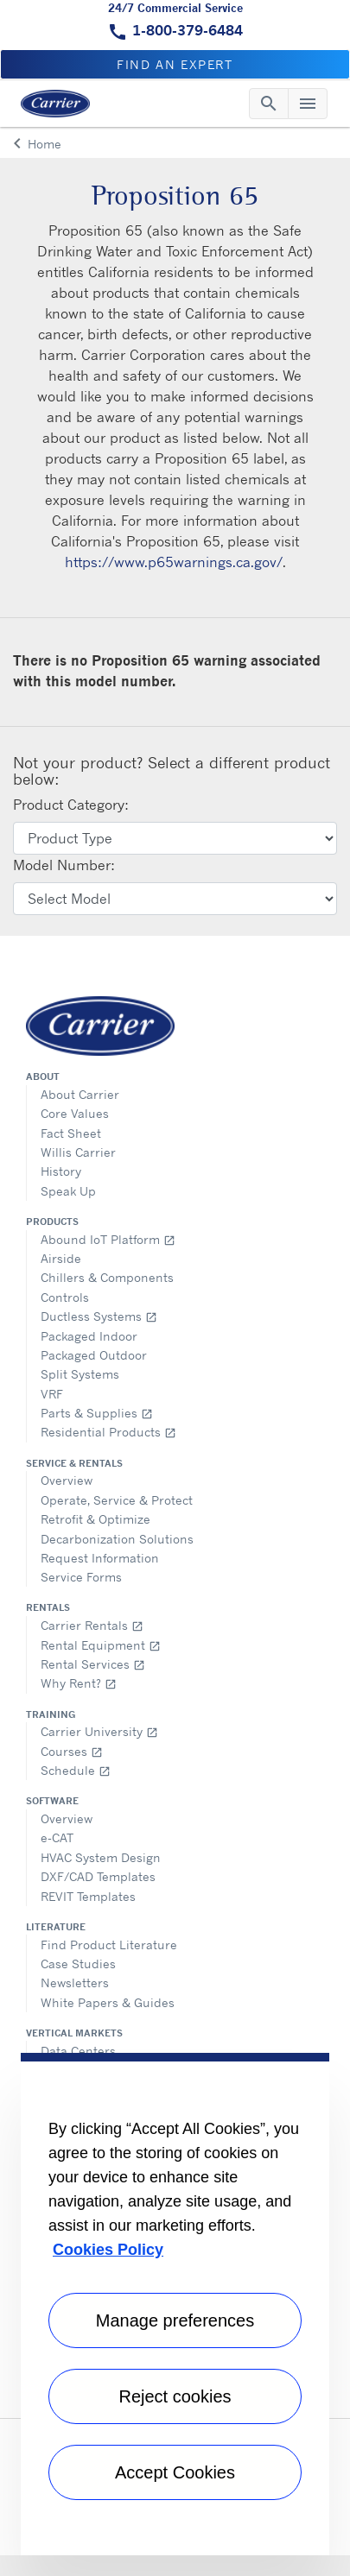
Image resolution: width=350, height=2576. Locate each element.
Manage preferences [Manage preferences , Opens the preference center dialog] (175, 2320)
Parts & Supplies (97, 1412)
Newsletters (75, 1982)
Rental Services (93, 1664)
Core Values (75, 1113)
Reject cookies (174, 2396)
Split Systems (80, 1374)
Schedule (76, 1770)
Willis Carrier (78, 1152)
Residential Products (108, 1431)
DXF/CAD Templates (98, 1876)
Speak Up (68, 1191)
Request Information (100, 1557)
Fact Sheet (71, 1133)
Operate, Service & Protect (117, 1500)
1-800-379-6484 (187, 30)
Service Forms (81, 1576)
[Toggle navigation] (269, 103)
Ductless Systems (99, 1316)
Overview (66, 1480)
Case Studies (78, 1963)
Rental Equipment (101, 1645)
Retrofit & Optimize (95, 1519)
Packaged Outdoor (94, 1355)
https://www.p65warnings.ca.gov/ (174, 562)
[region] (175, 2304)
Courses (72, 1751)
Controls (65, 1297)
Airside (61, 1258)
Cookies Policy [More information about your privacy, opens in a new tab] (108, 2249)
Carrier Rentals (92, 1625)
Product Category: (71, 804)
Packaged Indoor (89, 1336)
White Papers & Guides (108, 2002)
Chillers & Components (107, 1277)
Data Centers (78, 2050)
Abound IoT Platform (108, 1239)
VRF (52, 1393)
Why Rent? (79, 1683)
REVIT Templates (88, 1896)
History (61, 1171)
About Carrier (80, 1094)
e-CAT (57, 1837)
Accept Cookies (175, 2472)
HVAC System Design (101, 1857)
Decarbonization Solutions (117, 1538)
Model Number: (64, 865)
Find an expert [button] (174, 64)
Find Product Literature (109, 1944)
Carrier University (99, 1731)
